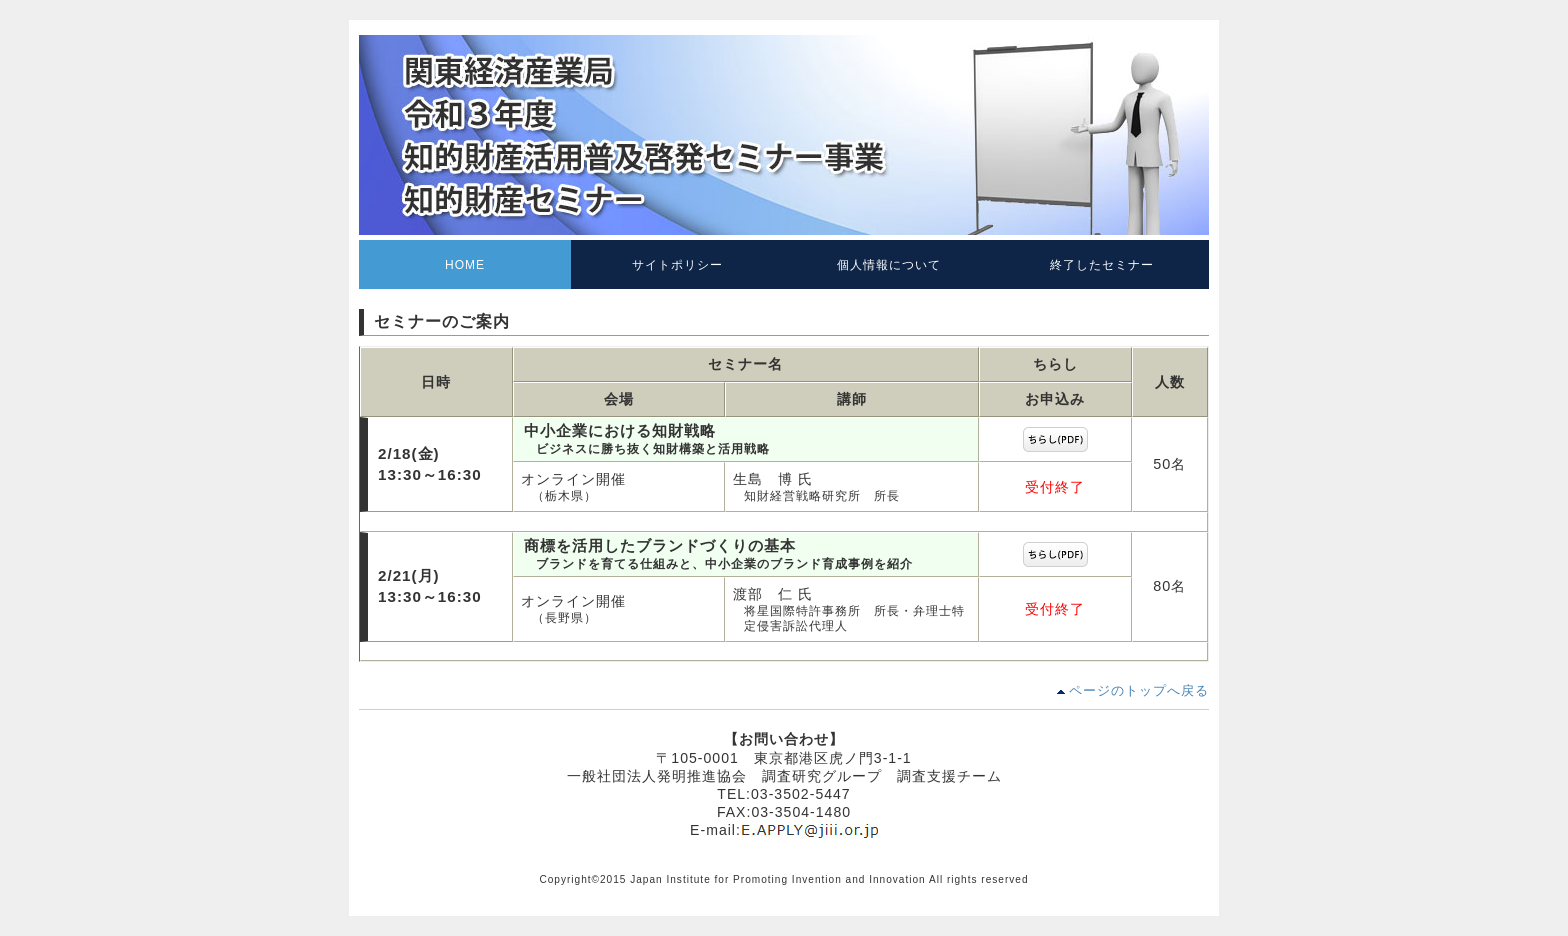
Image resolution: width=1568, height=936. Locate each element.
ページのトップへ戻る (1139, 690)
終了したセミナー (1102, 265)
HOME (465, 265)
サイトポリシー (677, 265)
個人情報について (889, 265)
